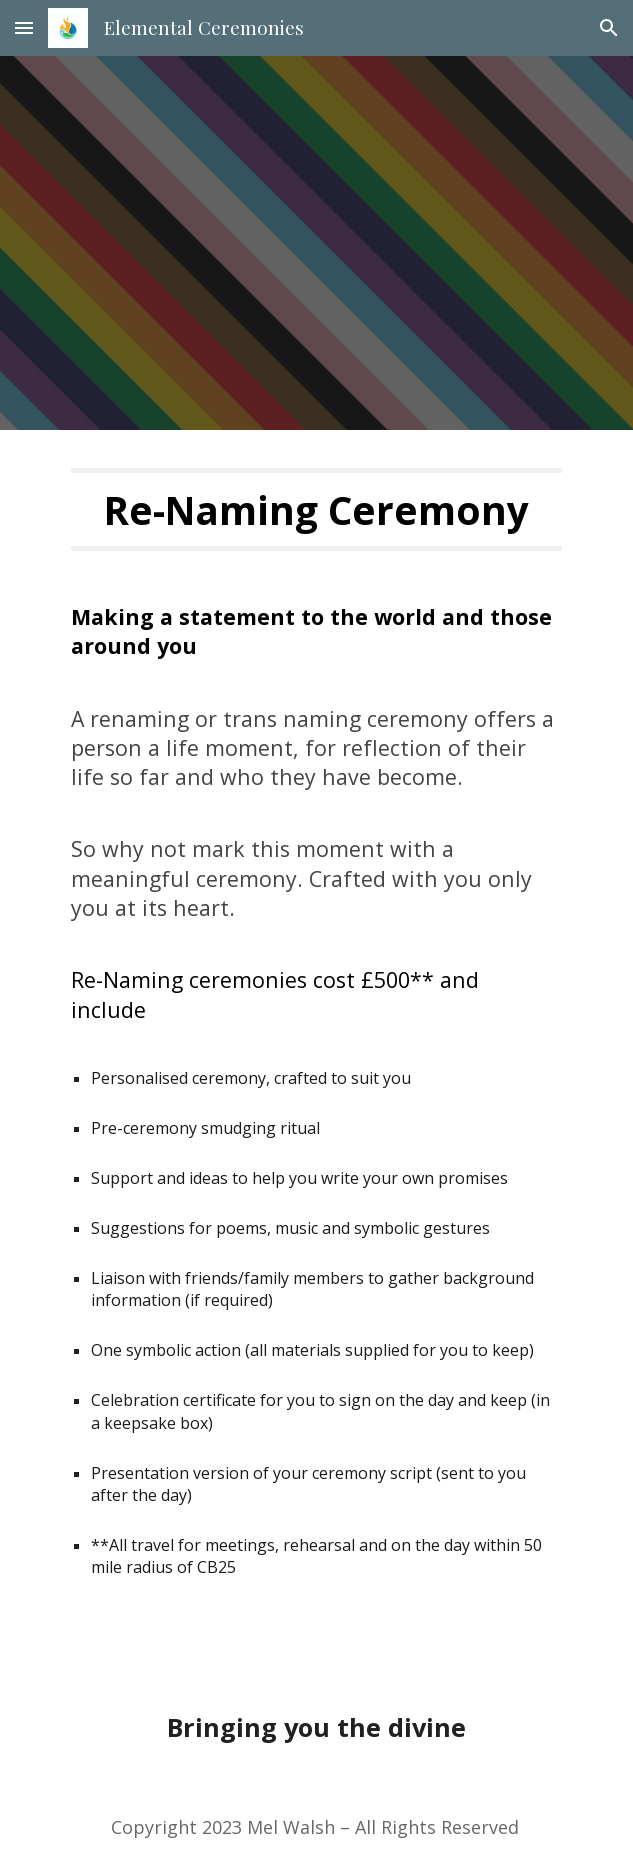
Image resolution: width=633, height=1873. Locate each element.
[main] (316, 509)
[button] (24, 27)
